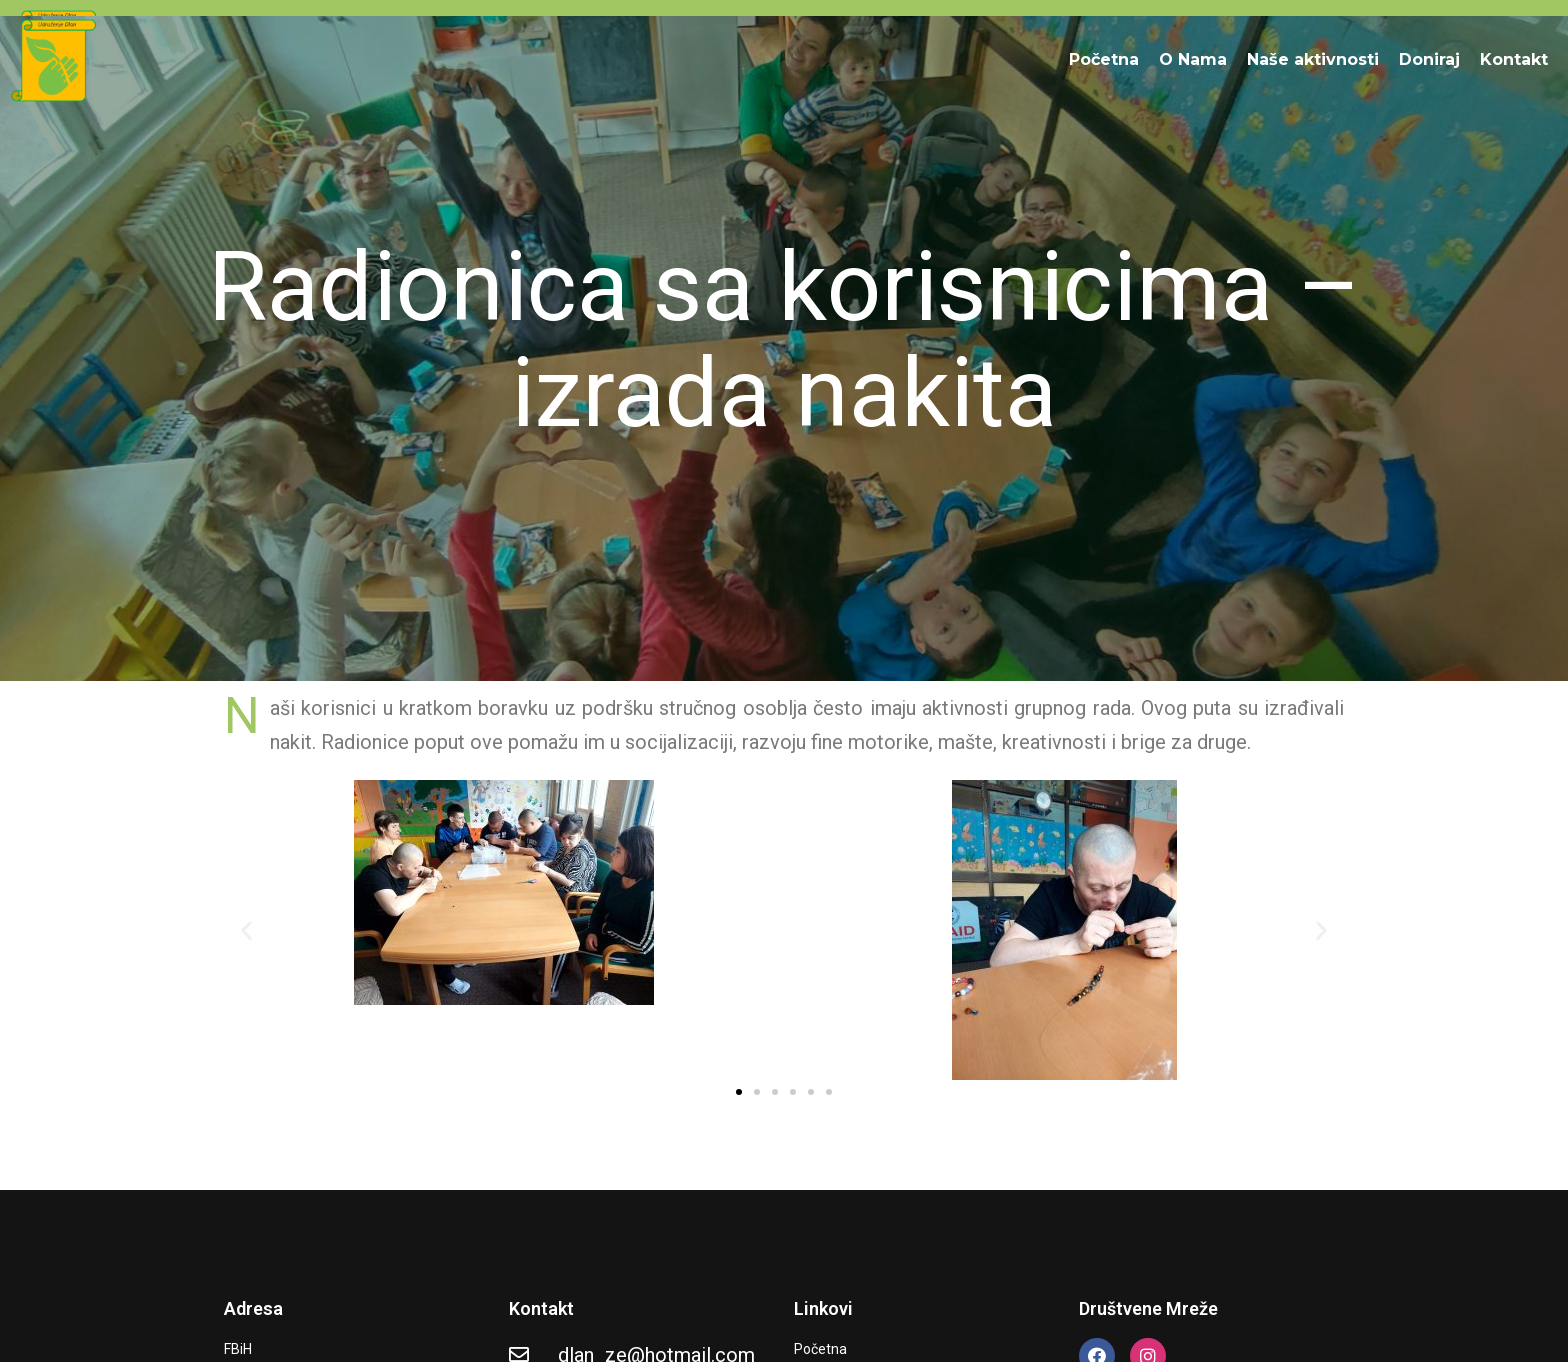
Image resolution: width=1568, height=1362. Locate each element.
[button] (246, 930)
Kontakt (1514, 59)
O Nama (1193, 59)
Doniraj (1429, 59)
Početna (1104, 59)
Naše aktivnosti (1313, 59)
